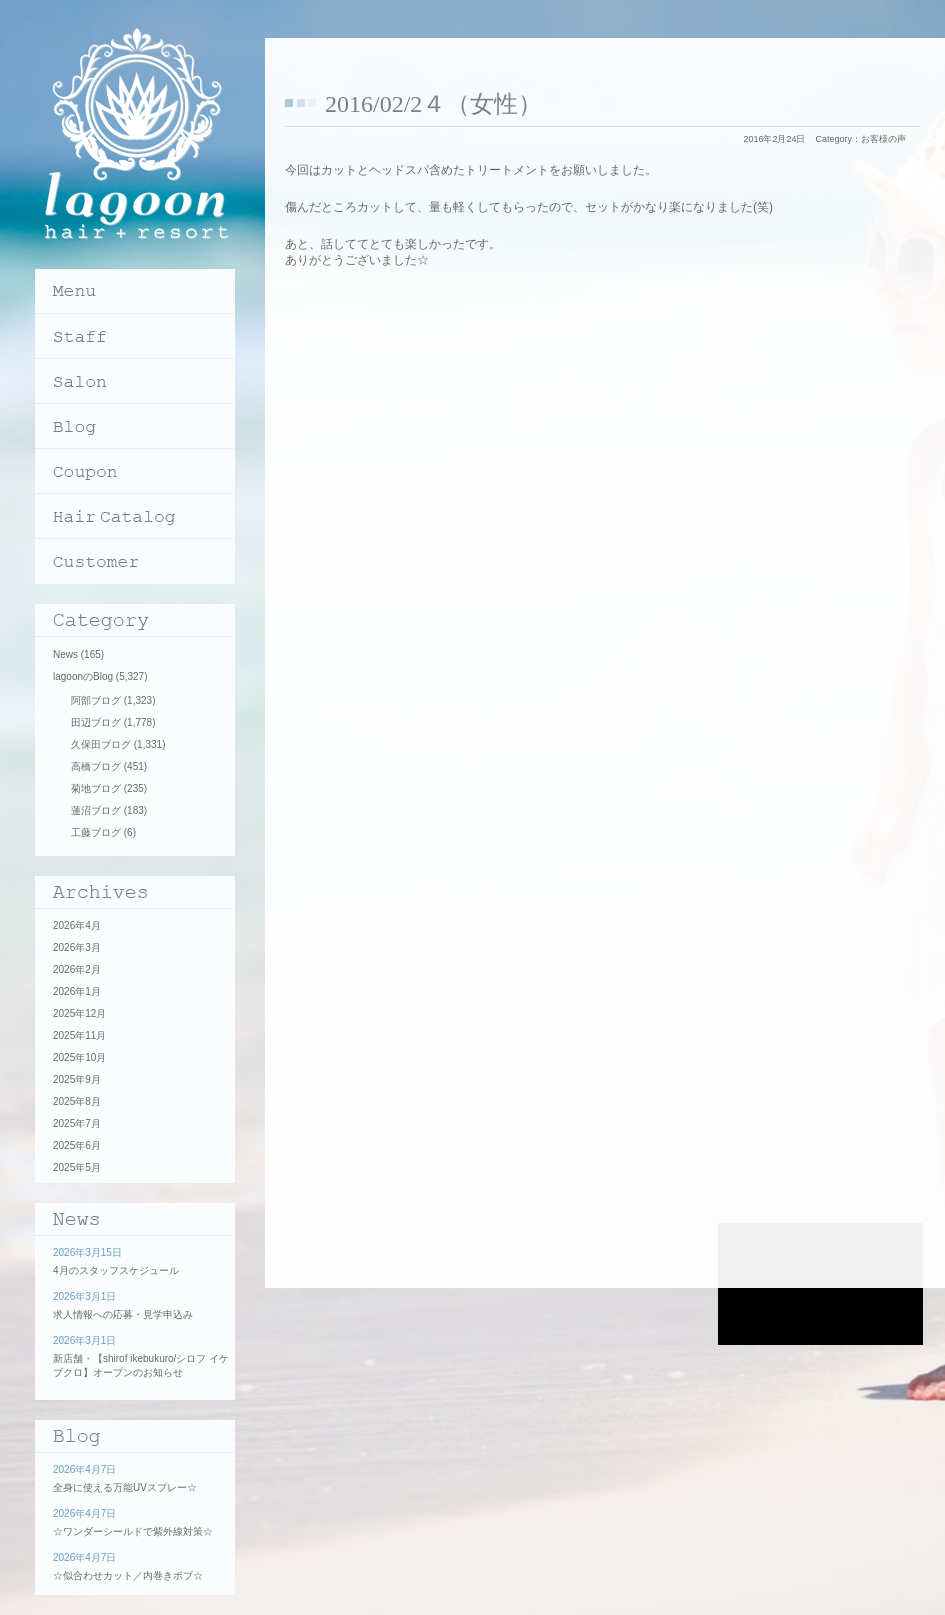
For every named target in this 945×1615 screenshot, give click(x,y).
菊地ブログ (96, 788)
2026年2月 (77, 969)
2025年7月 (77, 1123)
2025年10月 (79, 1057)
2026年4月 (77, 925)
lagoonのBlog (83, 676)
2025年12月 (79, 1013)
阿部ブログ (96, 700)
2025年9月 (77, 1079)
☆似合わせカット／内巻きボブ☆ (128, 1575)
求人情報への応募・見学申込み (123, 1314)
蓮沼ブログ (96, 810)
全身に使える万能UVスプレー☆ (125, 1487)
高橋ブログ (96, 766)
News (65, 654)
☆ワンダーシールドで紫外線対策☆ (133, 1531)
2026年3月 (77, 947)
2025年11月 (79, 1035)
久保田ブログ (101, 744)
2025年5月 (77, 1167)
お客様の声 (883, 139)
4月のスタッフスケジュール (116, 1270)
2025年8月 (77, 1101)
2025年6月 (77, 1145)
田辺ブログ (96, 722)
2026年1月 (77, 991)
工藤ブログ (96, 832)
